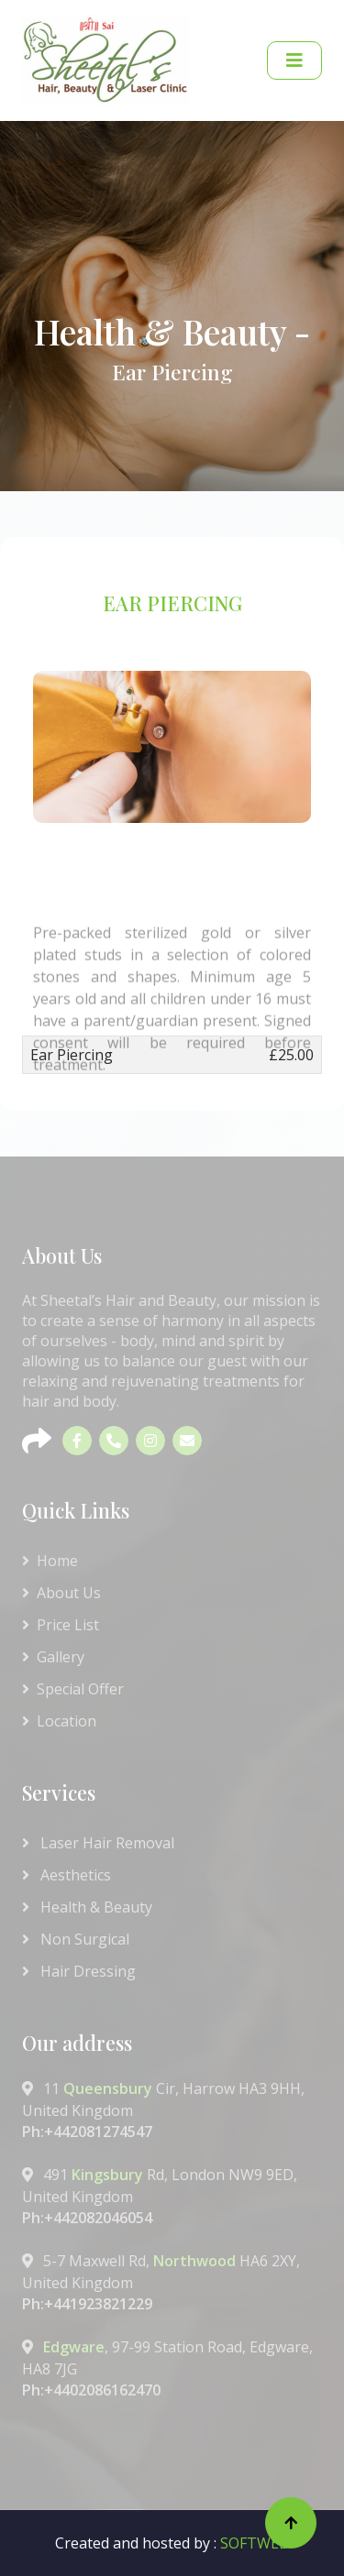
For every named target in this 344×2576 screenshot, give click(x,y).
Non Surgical (75, 1939)
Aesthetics (66, 1875)
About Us (61, 1593)
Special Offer (73, 1689)
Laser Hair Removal (98, 1843)
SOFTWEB (254, 2543)
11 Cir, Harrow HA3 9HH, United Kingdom (172, 2110)
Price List (60, 1625)
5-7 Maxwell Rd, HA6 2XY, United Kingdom (172, 2282)
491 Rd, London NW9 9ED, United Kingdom (172, 2196)
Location (59, 1721)
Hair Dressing (79, 1971)
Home (50, 1561)
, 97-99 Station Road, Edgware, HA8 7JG (172, 2368)
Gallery (53, 1657)
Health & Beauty (87, 1907)
